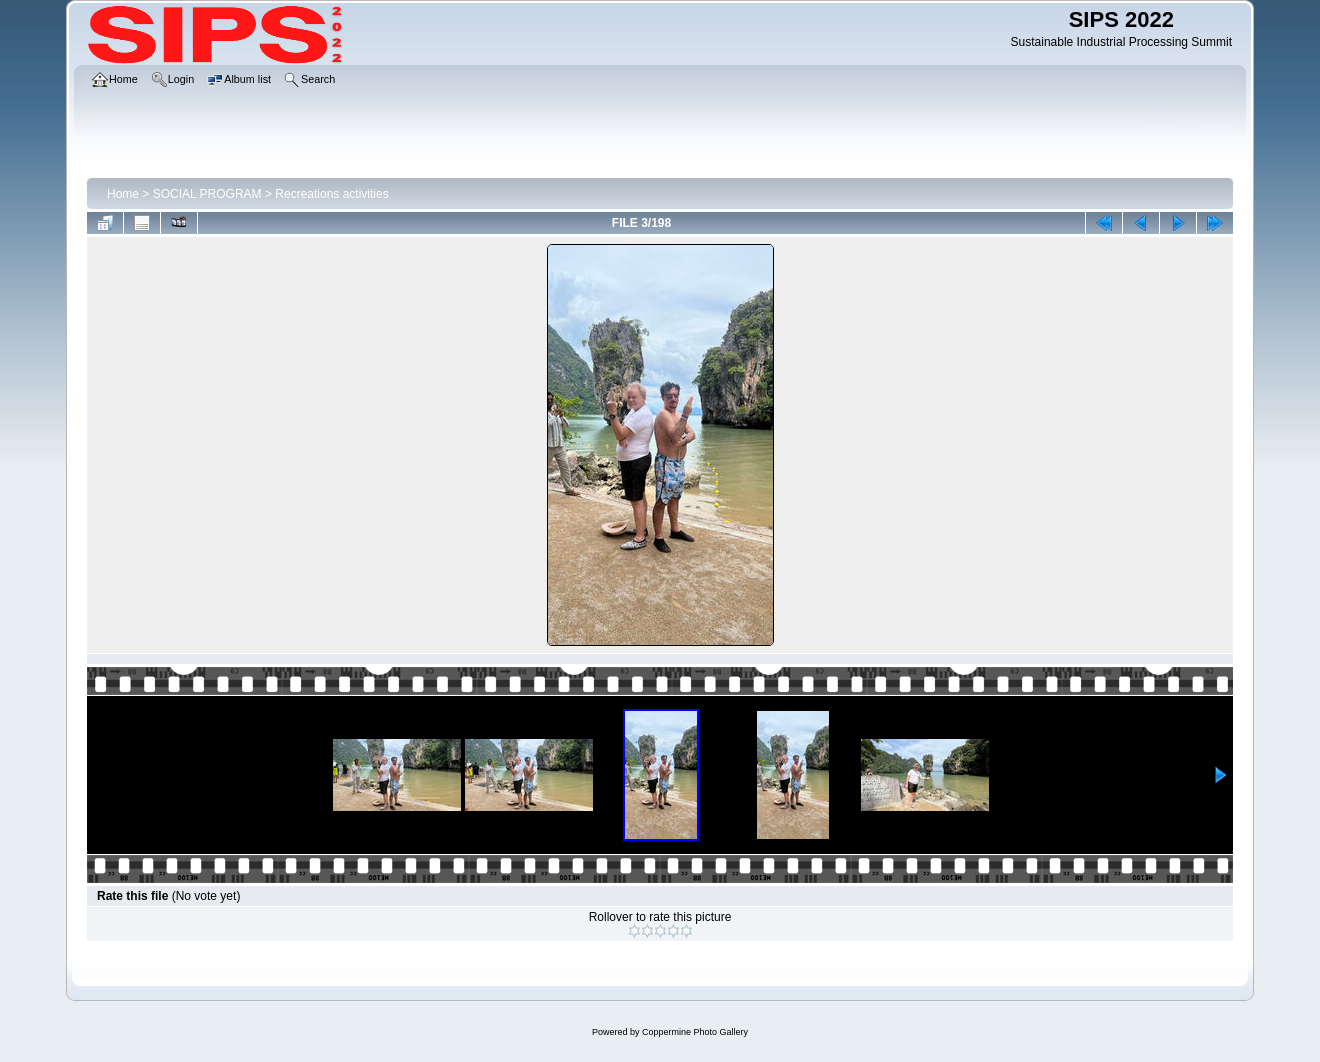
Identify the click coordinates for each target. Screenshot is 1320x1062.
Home (123, 194)
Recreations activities (331, 194)
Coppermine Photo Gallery (695, 1032)
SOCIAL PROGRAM (207, 194)
